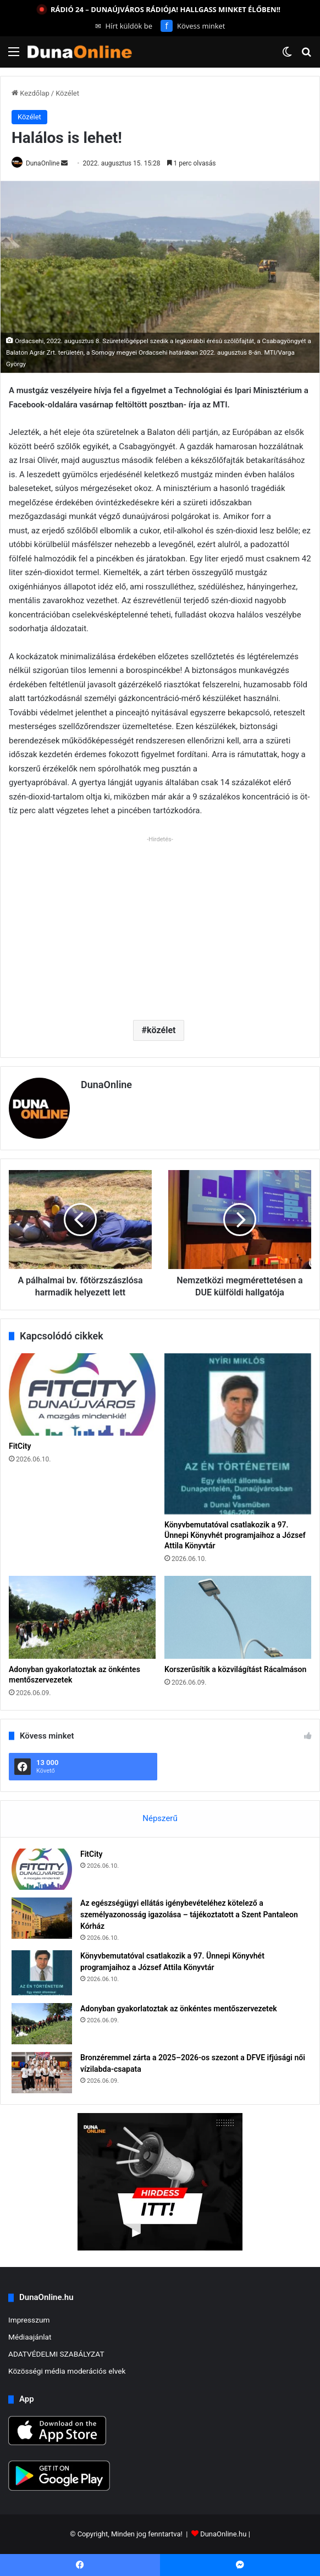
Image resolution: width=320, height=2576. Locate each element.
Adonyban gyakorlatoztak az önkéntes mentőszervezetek (178, 2008)
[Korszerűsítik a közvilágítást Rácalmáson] (237, 1617)
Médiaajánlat (29, 2336)
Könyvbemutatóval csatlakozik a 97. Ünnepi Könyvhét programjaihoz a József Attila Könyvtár (235, 1535)
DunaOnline (42, 163)
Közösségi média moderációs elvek (67, 2371)
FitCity (20, 1446)
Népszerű (159, 1818)
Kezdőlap (30, 93)
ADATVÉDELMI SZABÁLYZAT (56, 2353)
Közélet (67, 93)
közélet (161, 1030)
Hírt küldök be (124, 26)
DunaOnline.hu (223, 2534)
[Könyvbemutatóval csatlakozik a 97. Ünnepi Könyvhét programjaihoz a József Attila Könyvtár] (237, 1434)
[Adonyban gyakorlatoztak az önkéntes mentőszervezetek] (82, 1617)
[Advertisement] (160, 924)
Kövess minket (193, 26)
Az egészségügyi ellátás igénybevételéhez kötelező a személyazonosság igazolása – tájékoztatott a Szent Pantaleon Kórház (189, 1914)
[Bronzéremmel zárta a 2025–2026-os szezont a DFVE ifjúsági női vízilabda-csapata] (42, 2072)
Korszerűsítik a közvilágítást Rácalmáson (235, 1669)
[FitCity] (82, 1394)
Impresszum (28, 2319)
